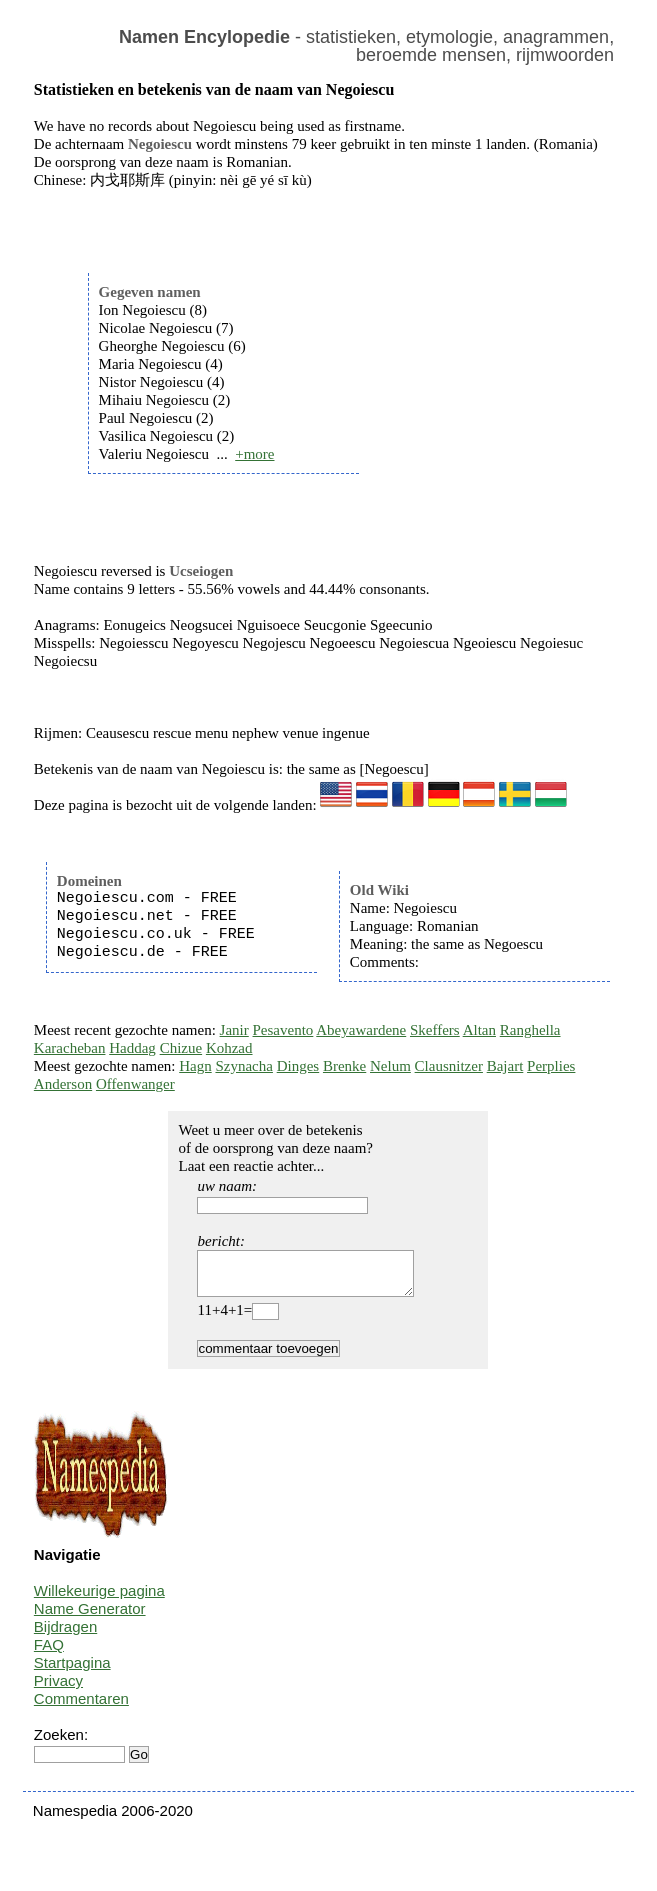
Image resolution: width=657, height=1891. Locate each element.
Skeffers (435, 1030)
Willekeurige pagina (99, 1599)
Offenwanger (135, 1084)
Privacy (58, 1689)
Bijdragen (65, 1635)
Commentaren (81, 1707)
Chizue (181, 1048)
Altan (479, 1030)
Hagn (195, 1066)
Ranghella (530, 1030)
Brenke (344, 1066)
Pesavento (283, 1030)
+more (254, 454)
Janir (234, 1030)
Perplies (551, 1066)
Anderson (63, 1084)
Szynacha (243, 1066)
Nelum (390, 1066)
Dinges (298, 1066)
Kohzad (229, 1048)
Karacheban (70, 1048)
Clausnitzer (449, 1066)
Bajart (505, 1066)
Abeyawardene (361, 1030)
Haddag (132, 1048)
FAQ (49, 1653)
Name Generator (90, 1617)
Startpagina (72, 1671)
